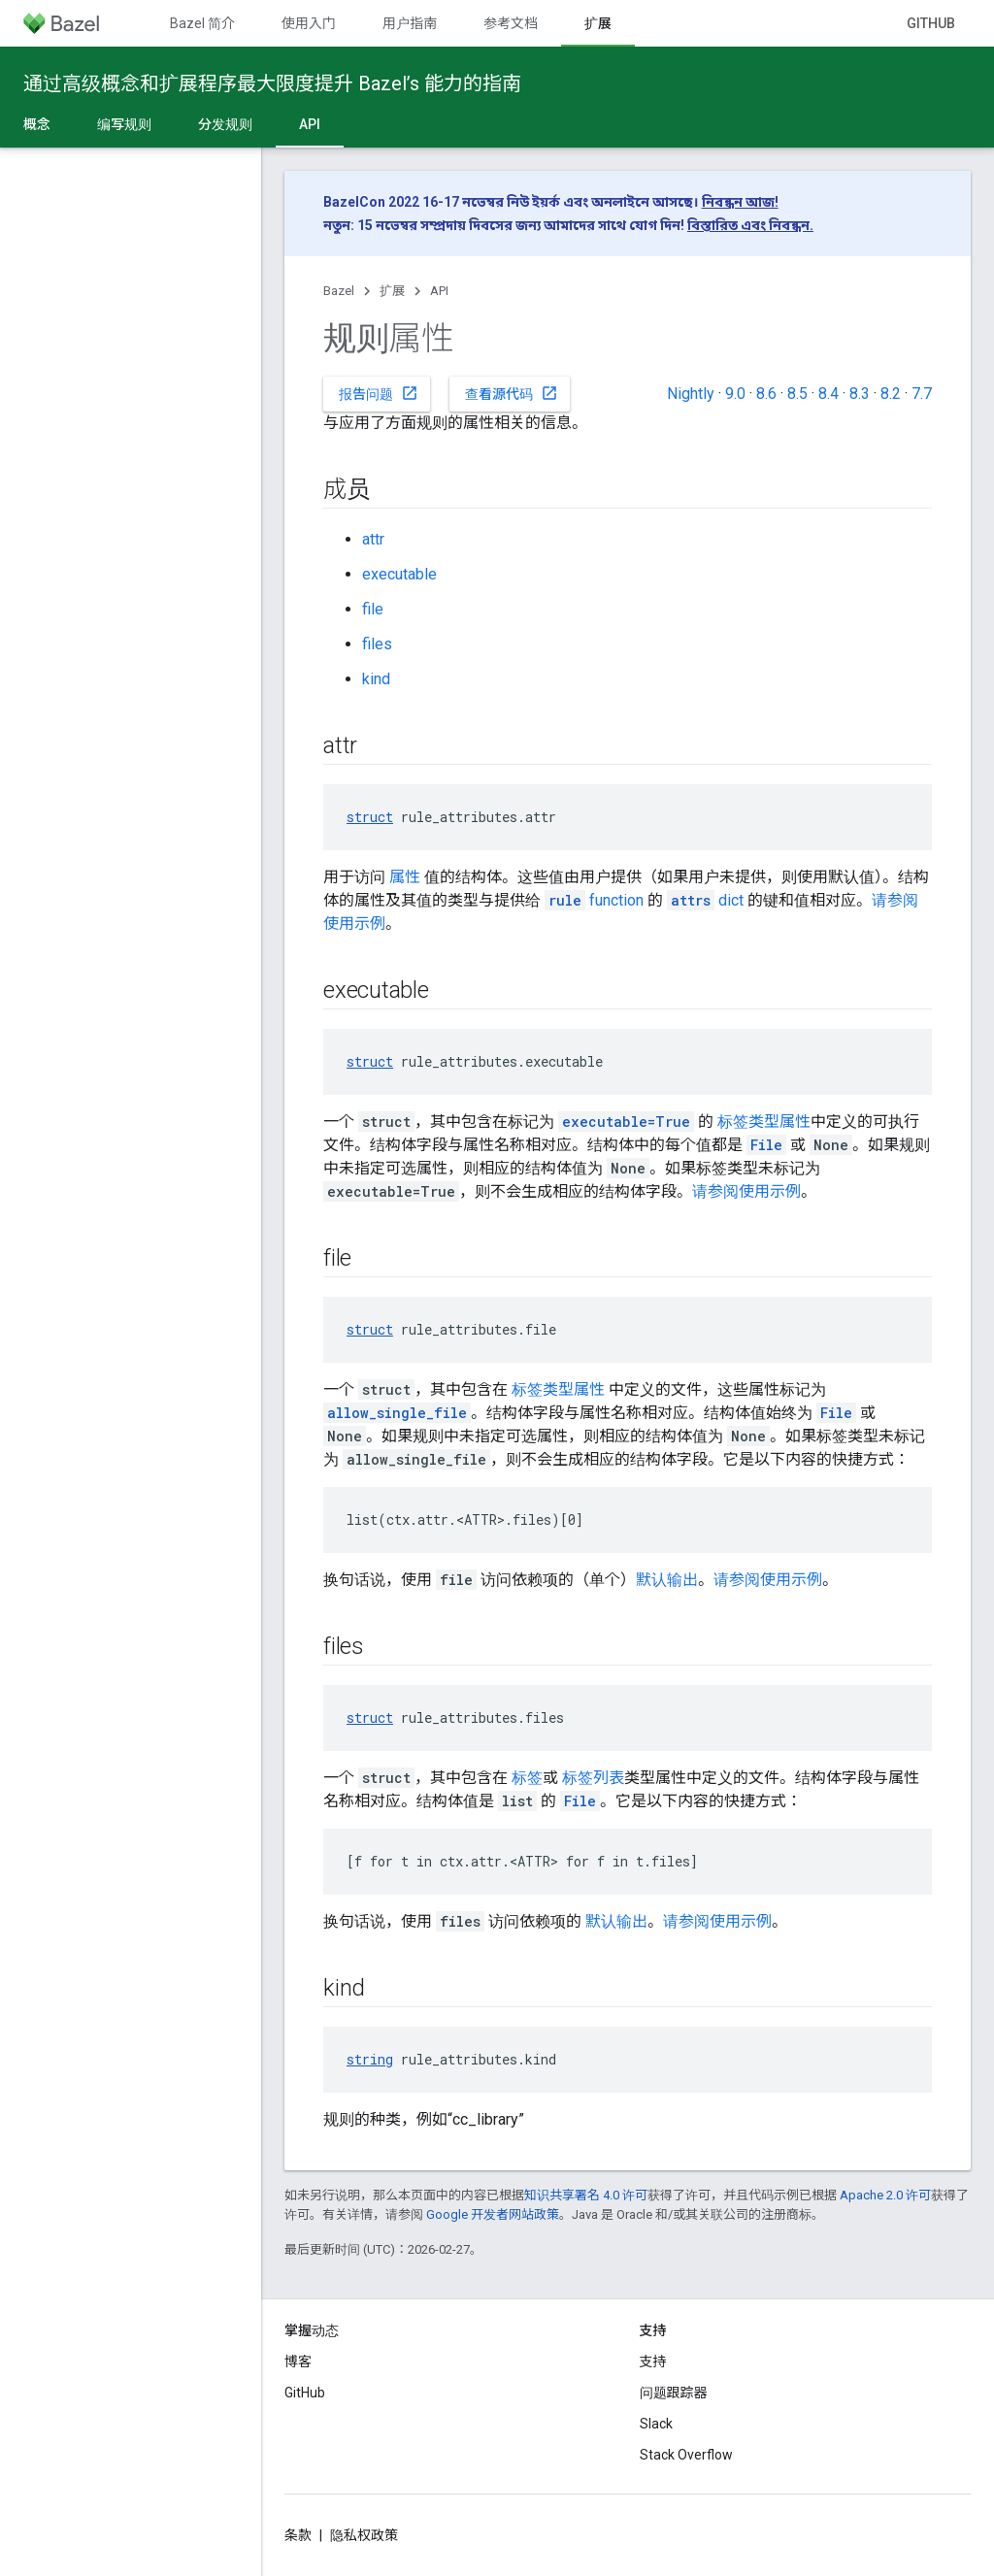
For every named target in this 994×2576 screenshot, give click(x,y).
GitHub (931, 23)
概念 (36, 124)
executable (399, 574)
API (439, 290)
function (594, 900)
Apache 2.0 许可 (885, 2195)
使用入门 (309, 23)
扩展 (392, 290)
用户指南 (409, 23)
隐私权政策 (364, 2535)
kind (376, 679)
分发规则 (225, 124)
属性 (404, 877)
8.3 (859, 393)
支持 (653, 2361)
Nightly (690, 393)
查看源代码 (511, 393)
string (370, 2059)
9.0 (735, 393)
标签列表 (593, 1777)
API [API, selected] (309, 124)
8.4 (828, 393)
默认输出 (667, 1579)
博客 (298, 2361)
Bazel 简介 (202, 23)
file (372, 609)
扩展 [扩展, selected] (598, 23)
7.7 (921, 393)
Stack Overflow (686, 2454)
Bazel (338, 290)
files (377, 644)
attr (373, 539)
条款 (298, 2535)
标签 (527, 1777)
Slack (656, 2423)
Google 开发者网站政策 (492, 2214)
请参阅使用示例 (746, 1191)
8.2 (890, 393)
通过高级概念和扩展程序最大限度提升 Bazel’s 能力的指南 (272, 83)
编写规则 (124, 124)
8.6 (766, 393)
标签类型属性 (764, 1121)
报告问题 (378, 393)
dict (705, 900)
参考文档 (510, 23)
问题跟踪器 (674, 2392)
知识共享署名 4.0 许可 (585, 2195)
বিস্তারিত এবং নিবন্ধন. (750, 225)
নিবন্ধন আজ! (740, 202)
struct (370, 817)
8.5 (797, 393)
